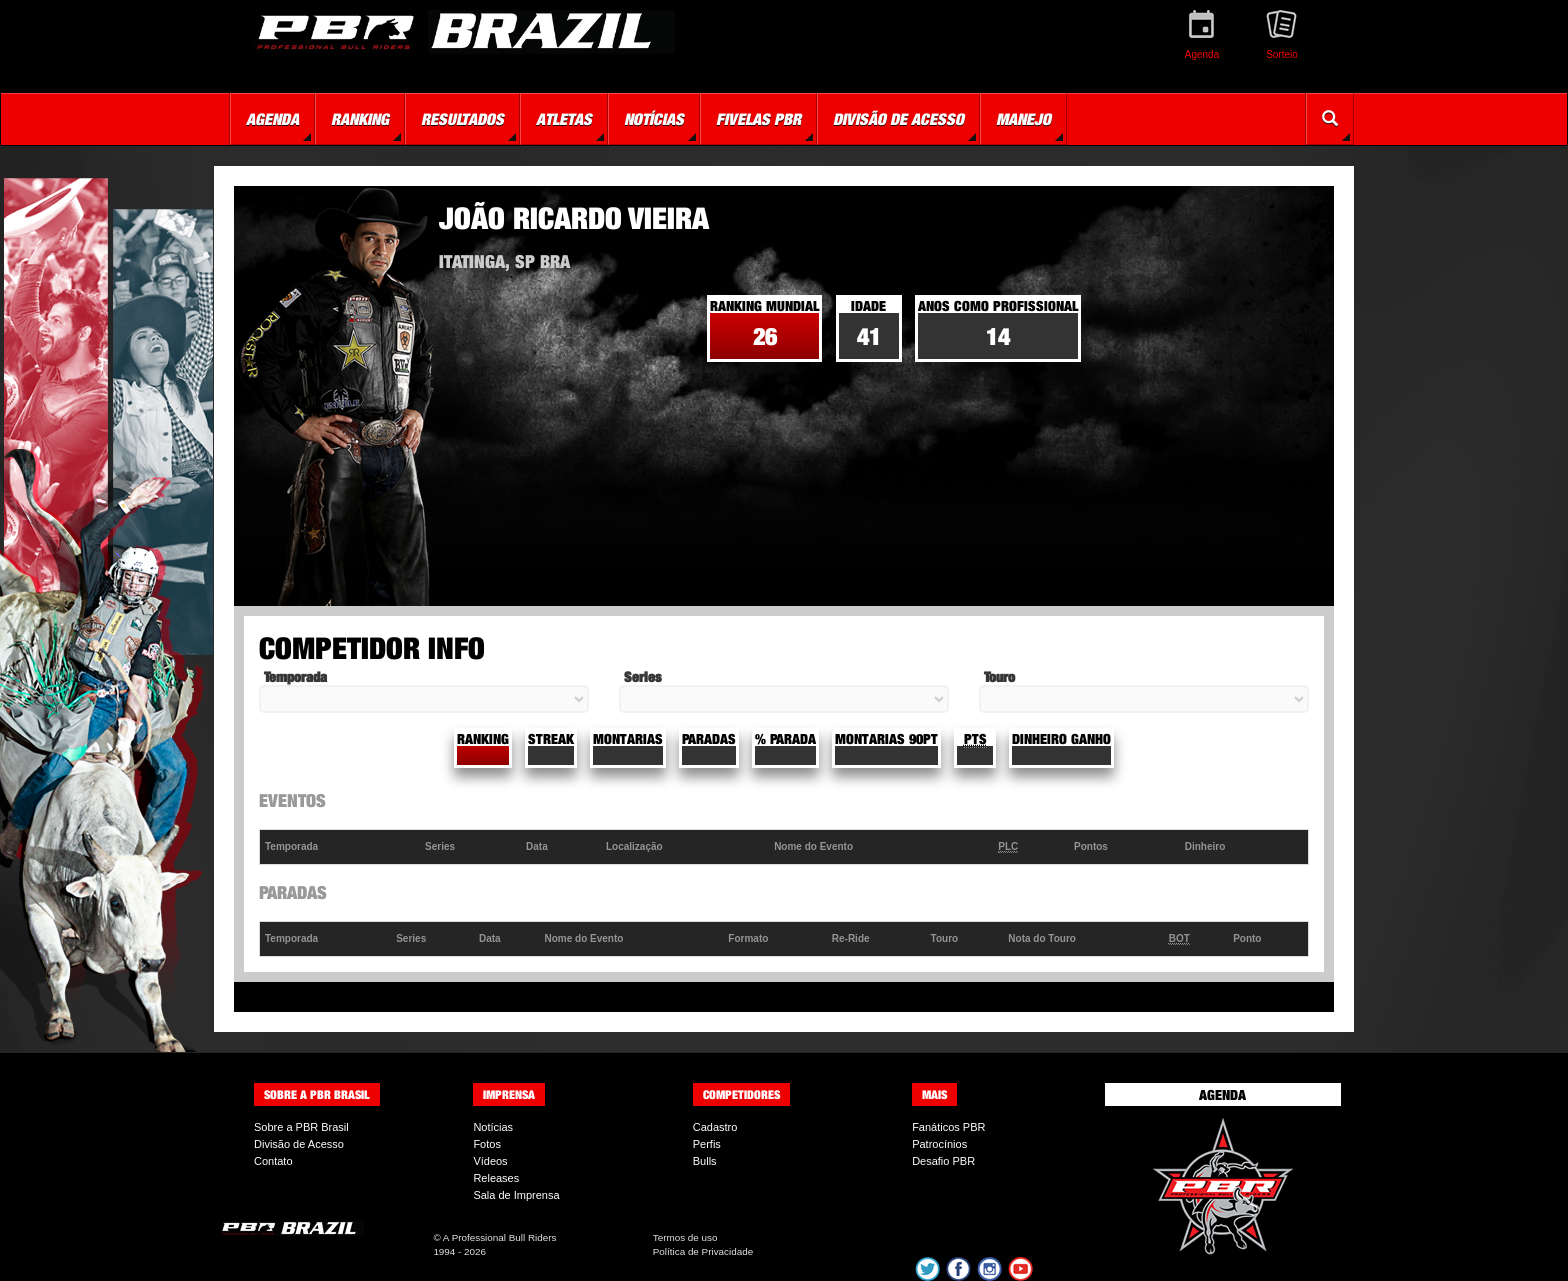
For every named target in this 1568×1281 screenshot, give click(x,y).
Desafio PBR (943, 1161)
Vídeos (490, 1161)
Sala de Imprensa (516, 1195)
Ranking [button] (360, 119)
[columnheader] (340, 847)
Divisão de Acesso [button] (898, 119)
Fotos (487, 1144)
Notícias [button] (654, 119)
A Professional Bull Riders (500, 1237)
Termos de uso (685, 1237)
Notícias (493, 1127)
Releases (496, 1178)
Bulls (705, 1161)
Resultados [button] (462, 119)
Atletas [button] (564, 119)
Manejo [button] (1023, 119)
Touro (999, 676)
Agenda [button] (272, 119)
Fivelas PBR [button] (758, 119)
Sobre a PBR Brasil (301, 1127)
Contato (273, 1161)
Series (642, 676)
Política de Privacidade (703, 1251)
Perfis (707, 1144)
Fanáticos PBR (948, 1127)
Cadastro (715, 1127)
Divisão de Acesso (299, 1144)
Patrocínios (939, 1144)
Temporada (295, 676)
